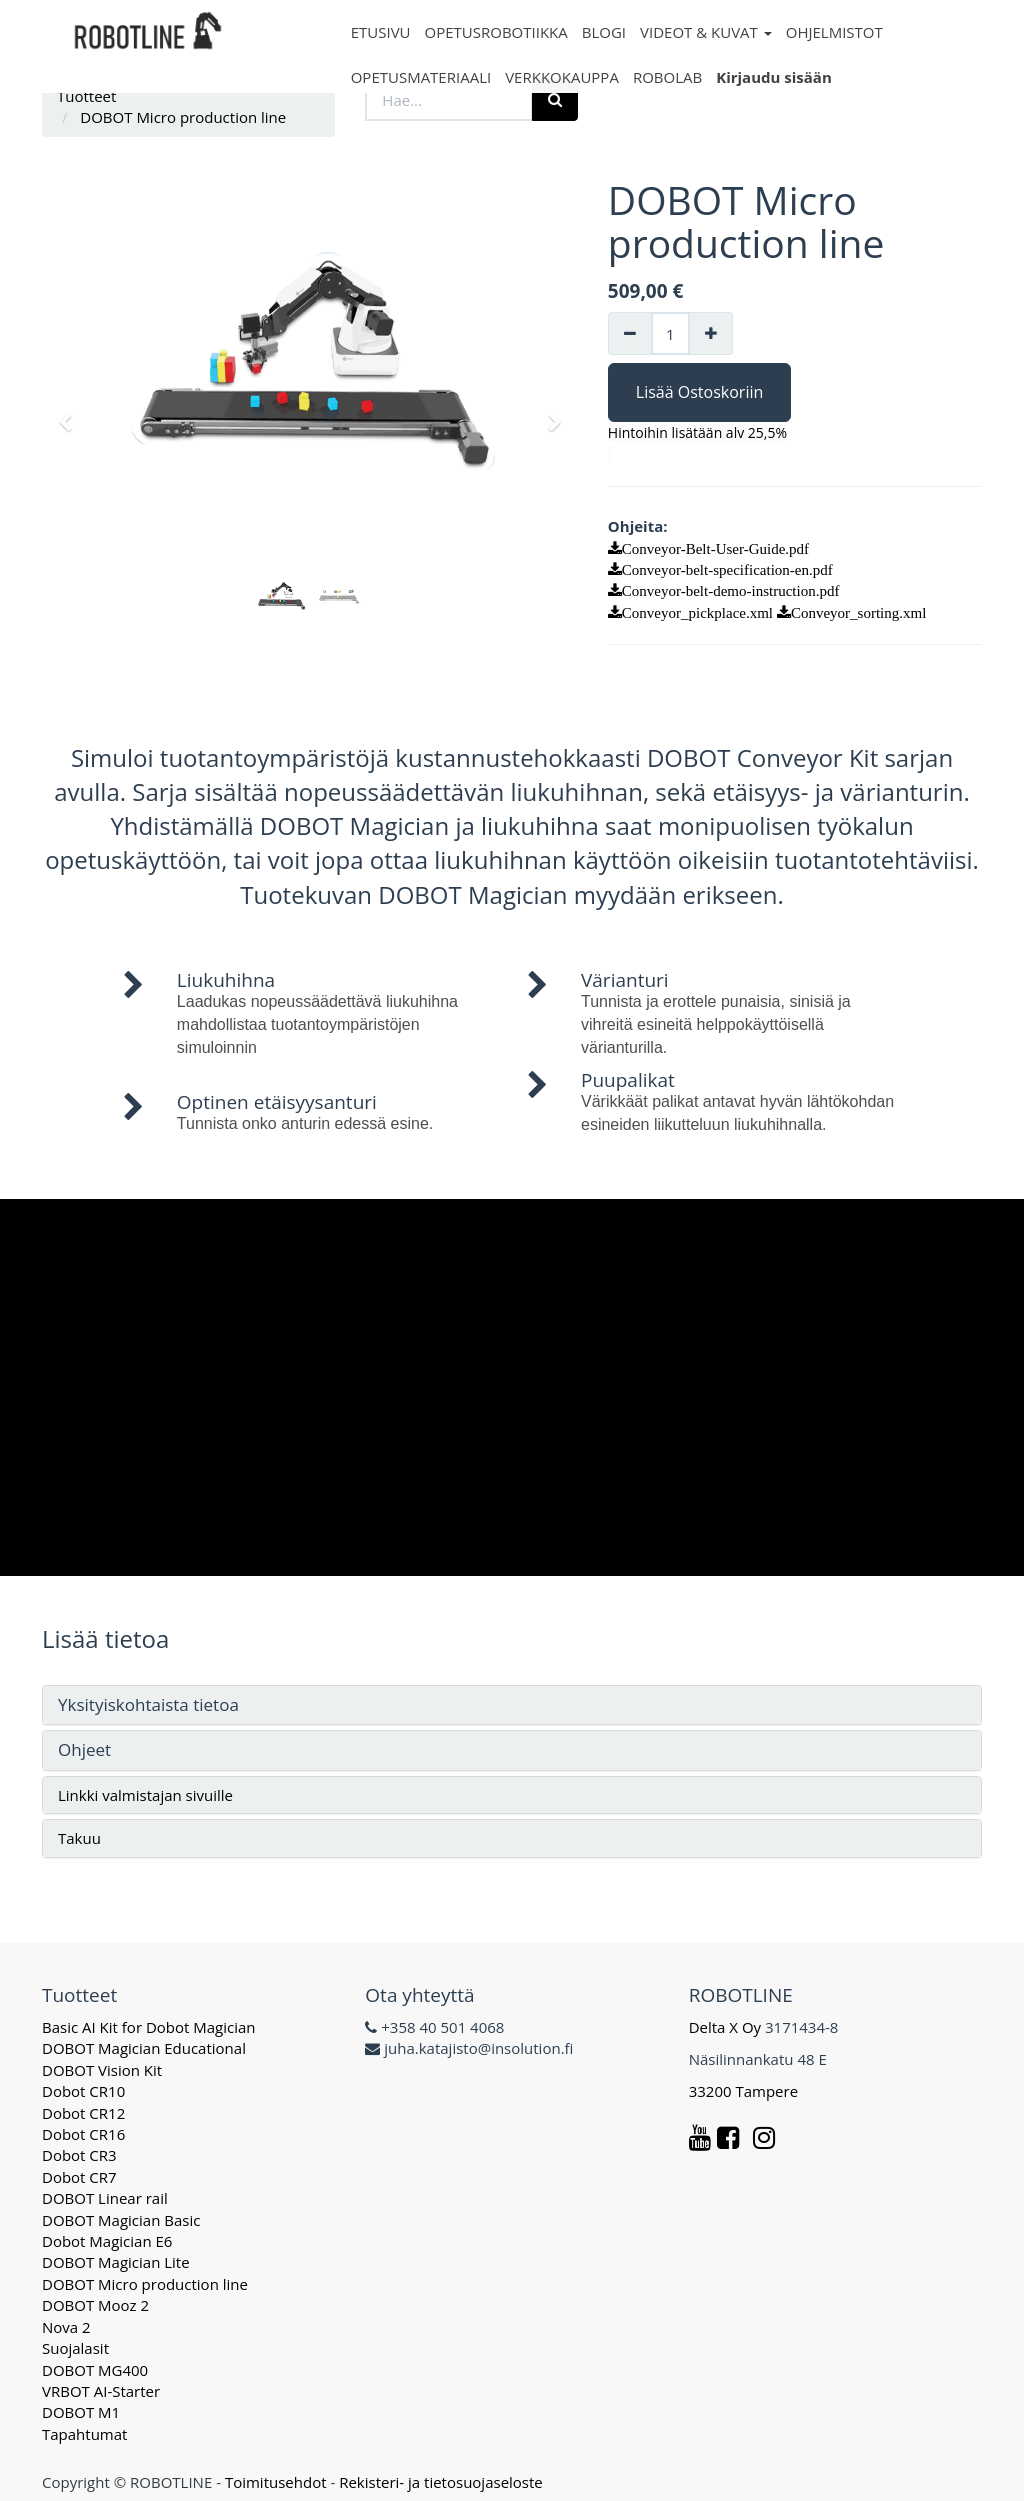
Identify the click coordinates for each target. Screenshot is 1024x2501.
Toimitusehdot (276, 2482)
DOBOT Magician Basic (121, 2220)
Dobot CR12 (83, 2113)
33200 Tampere (745, 2091)
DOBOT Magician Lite (116, 2262)
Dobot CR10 (83, 2091)
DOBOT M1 (81, 2412)
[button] (72, 413)
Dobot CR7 (79, 2177)
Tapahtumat (84, 2434)
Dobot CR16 (83, 2134)
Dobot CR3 (79, 2155)
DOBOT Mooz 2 (95, 2305)
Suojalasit (75, 2348)
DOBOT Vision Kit (102, 2070)
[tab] (512, 1705)
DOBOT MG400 (95, 2370)
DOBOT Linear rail (105, 2198)
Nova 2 (66, 2327)
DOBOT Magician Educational (144, 2048)
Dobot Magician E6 (107, 2241)
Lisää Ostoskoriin (699, 392)
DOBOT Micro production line (145, 2284)
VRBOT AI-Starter (101, 2391)
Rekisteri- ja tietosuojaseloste (441, 2482)
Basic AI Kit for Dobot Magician (149, 2027)
